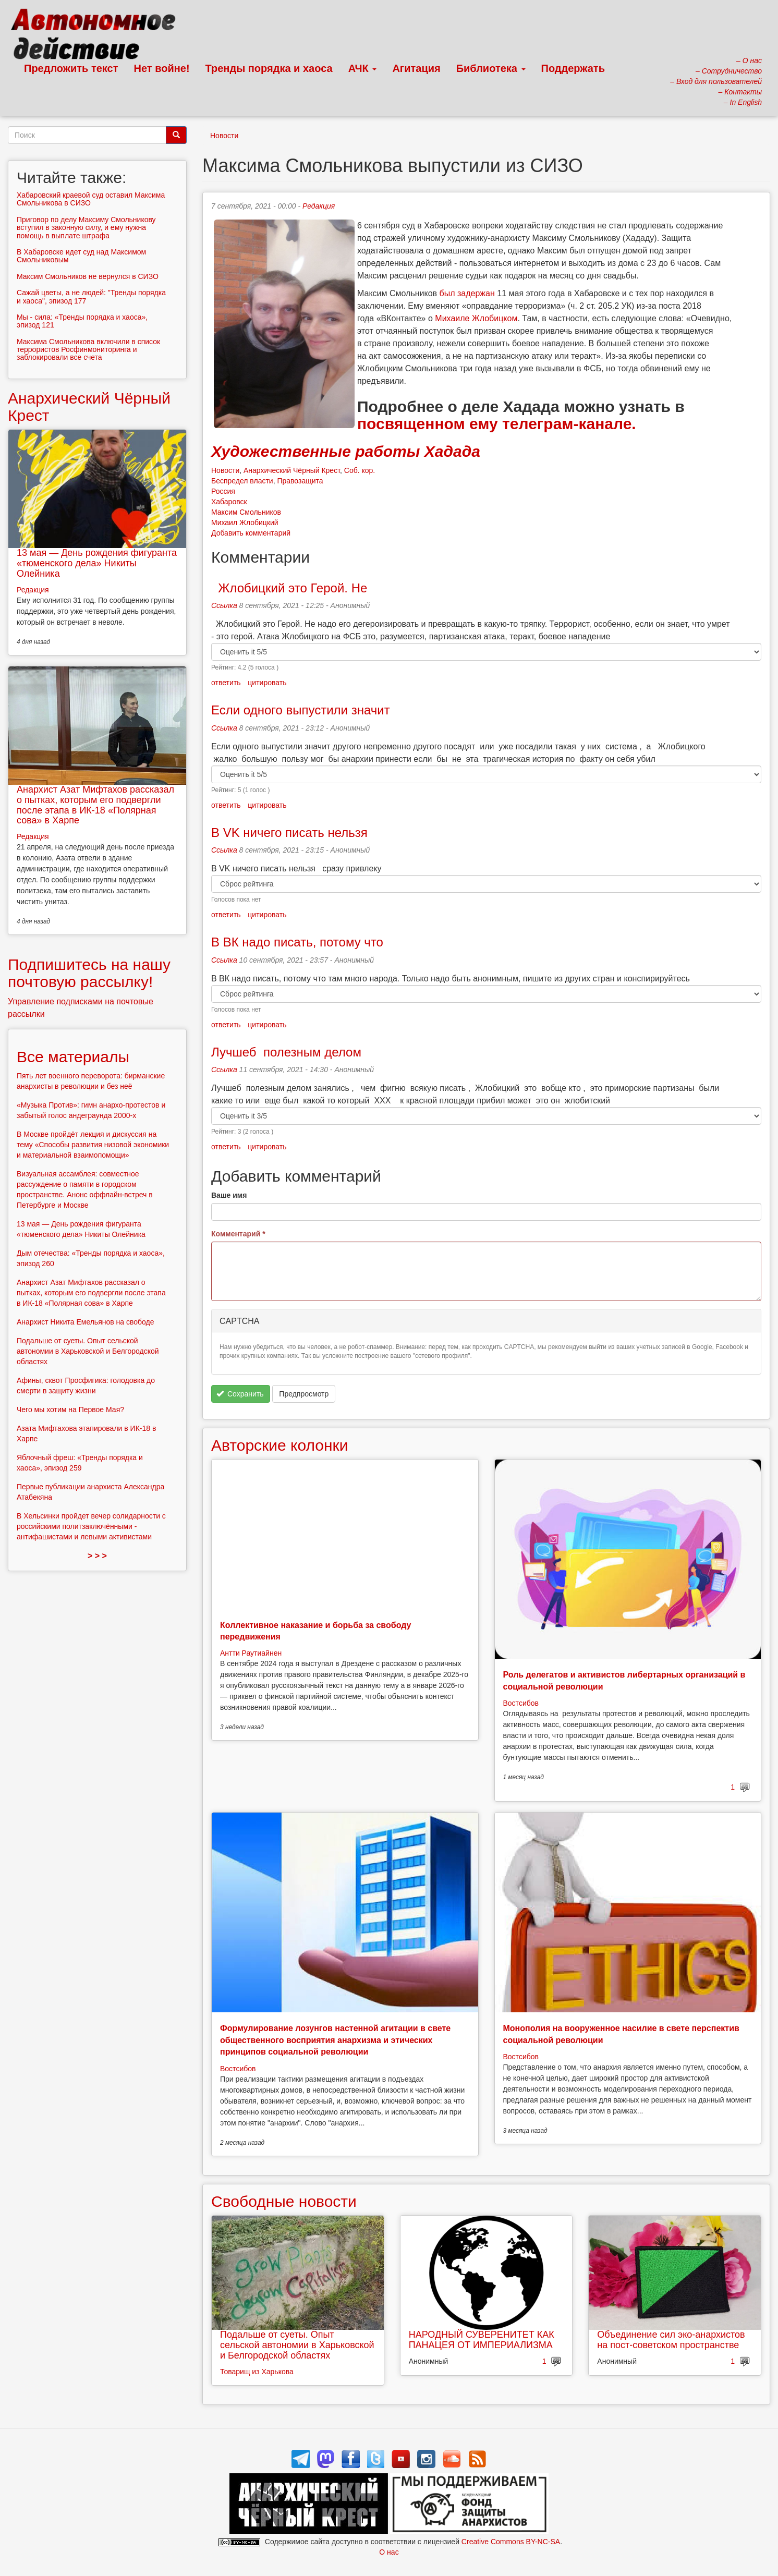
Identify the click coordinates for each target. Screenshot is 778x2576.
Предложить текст (71, 68)
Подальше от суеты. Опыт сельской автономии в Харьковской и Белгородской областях (297, 2345)
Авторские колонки (279, 1445)
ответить (225, 682)
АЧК (362, 68)
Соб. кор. (359, 470)
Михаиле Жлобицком (476, 318)
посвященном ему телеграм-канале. (496, 423)
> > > (97, 1555)
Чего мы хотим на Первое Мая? (70, 1409)
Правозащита (300, 481)
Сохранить (240, 1394)
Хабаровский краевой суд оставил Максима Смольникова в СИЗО (91, 199)
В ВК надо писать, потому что (297, 942)
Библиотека (491, 68)
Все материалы (73, 1056)
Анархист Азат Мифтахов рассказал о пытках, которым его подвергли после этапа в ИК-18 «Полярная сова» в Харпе (95, 804)
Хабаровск (229, 501)
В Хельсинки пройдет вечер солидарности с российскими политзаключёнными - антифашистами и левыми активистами (91, 1526)
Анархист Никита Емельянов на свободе (85, 1322)
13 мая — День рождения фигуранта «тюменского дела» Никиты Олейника (97, 563)
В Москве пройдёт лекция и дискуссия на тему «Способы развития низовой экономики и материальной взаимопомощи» (93, 1144)
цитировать (267, 682)
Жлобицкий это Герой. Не (289, 588)
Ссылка (224, 605)
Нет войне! (162, 68)
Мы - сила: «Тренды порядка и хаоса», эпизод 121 (82, 321)
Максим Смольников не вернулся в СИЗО (88, 276)
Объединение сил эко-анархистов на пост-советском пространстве (671, 2339)
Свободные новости (284, 2201)
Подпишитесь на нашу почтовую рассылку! (89, 973)
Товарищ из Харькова (257, 2371)
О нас (388, 2552)
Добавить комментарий (250, 533)
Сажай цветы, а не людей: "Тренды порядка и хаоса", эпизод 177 (91, 296)
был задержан (467, 293)
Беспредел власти (242, 481)
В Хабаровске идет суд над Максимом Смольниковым (81, 256)
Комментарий (238, 1234)
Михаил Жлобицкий (244, 522)
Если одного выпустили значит (300, 710)
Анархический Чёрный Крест (292, 470)
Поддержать (573, 68)
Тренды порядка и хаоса (269, 68)
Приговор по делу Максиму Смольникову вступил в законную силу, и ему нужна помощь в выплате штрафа (86, 227)
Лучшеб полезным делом (286, 1052)
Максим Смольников (246, 512)
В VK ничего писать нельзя (292, 832)
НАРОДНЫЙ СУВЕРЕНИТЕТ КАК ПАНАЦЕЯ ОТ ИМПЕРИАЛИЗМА (481, 2339)
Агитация (416, 68)
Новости (224, 135)
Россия (223, 491)
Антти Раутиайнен (251, 1653)
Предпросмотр (304, 1394)
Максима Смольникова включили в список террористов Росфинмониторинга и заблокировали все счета (88, 349)
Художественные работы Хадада (345, 451)
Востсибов (521, 1703)
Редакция (318, 206)
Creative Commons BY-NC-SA (510, 2541)
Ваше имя (229, 1195)
